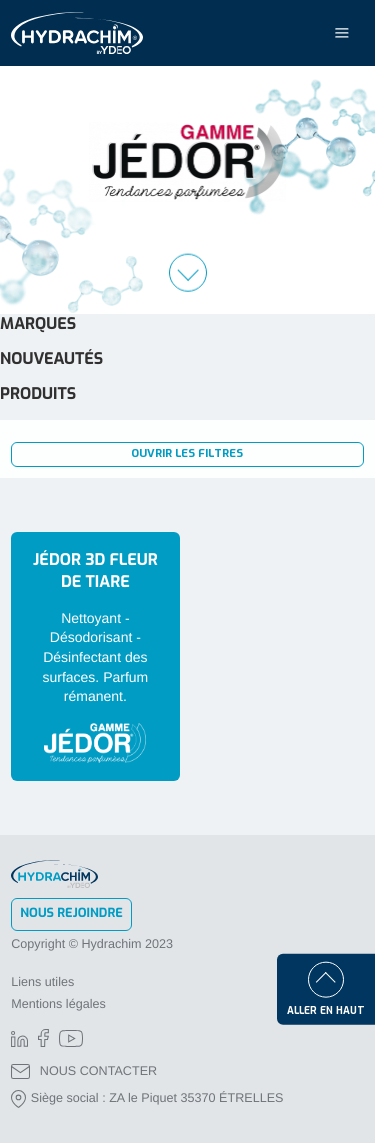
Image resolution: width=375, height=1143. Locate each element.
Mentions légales (58, 1004)
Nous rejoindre (71, 913)
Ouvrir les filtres (187, 453)
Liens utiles (42, 982)
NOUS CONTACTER (84, 1071)
